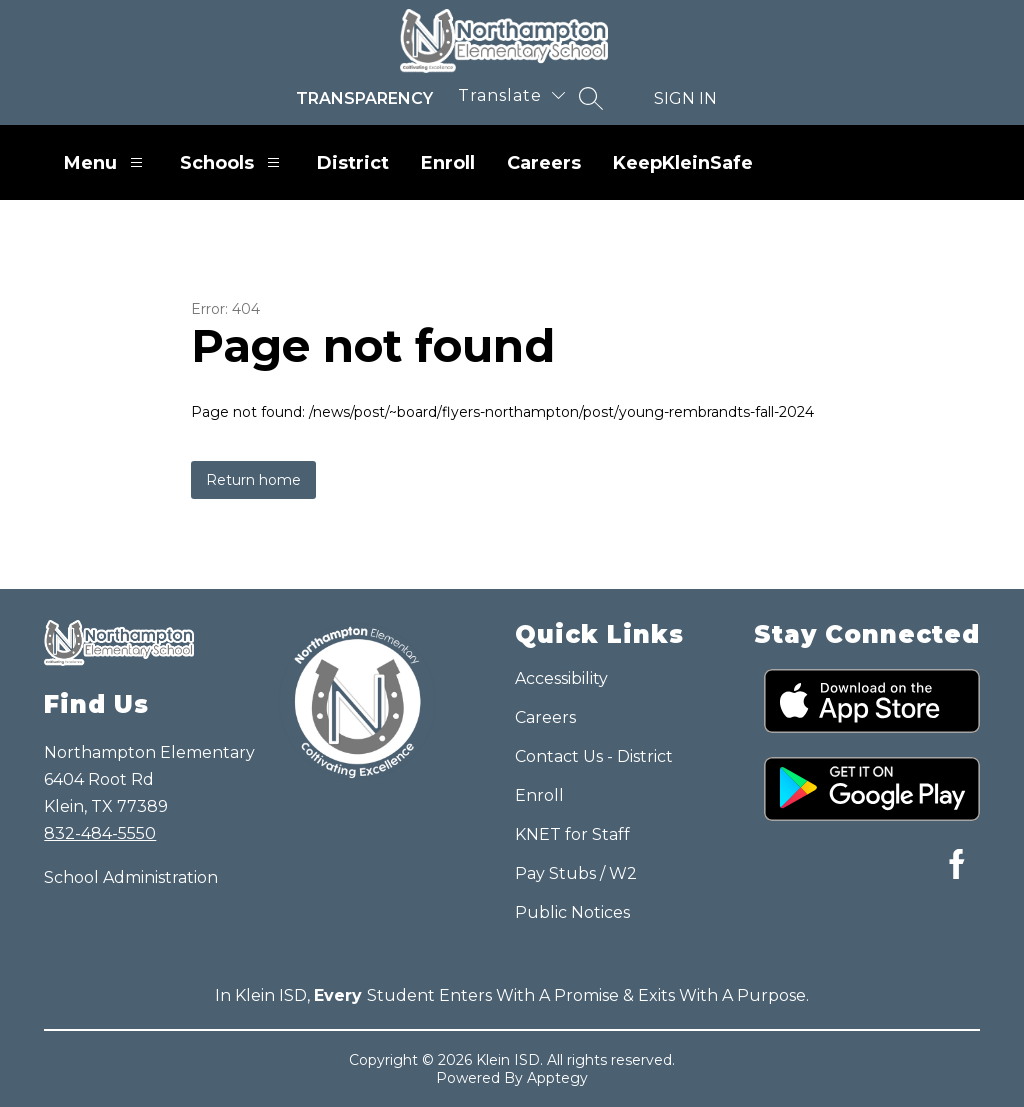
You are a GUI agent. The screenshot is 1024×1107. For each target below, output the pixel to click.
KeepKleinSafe (683, 163)
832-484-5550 (100, 833)
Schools (232, 162)
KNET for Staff (572, 834)
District (353, 163)
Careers (544, 163)
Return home (253, 480)
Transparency (364, 98)
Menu (106, 162)
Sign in (685, 98)
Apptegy (557, 1078)
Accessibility (561, 678)
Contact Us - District (594, 756)
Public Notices (572, 912)
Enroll (448, 163)
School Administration (131, 877)
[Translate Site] (511, 95)
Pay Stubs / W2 (576, 873)
